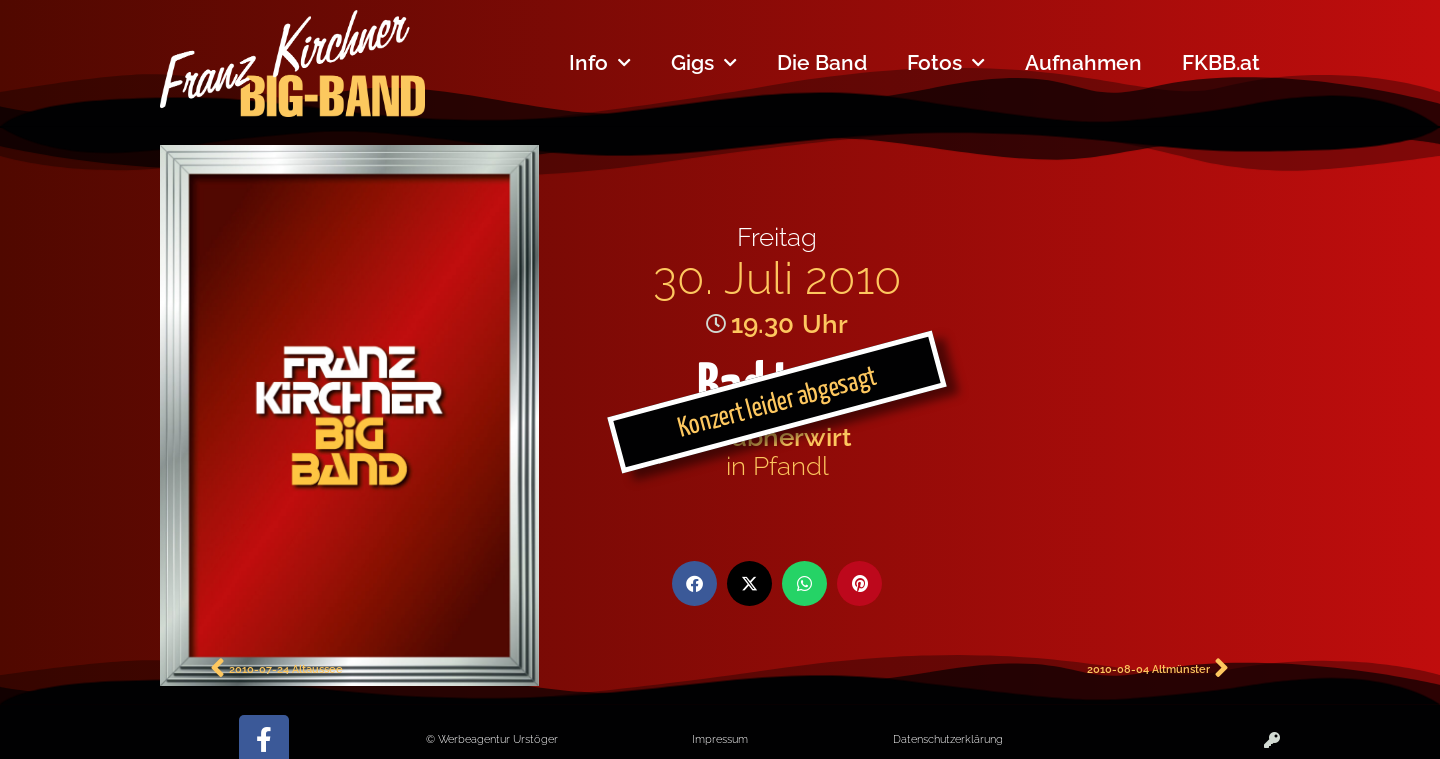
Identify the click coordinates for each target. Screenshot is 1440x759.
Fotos (946, 63)
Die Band (822, 62)
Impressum (720, 739)
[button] (694, 583)
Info (600, 63)
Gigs (704, 63)
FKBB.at (1221, 62)
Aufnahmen (1083, 62)
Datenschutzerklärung (948, 739)
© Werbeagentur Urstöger (492, 739)
